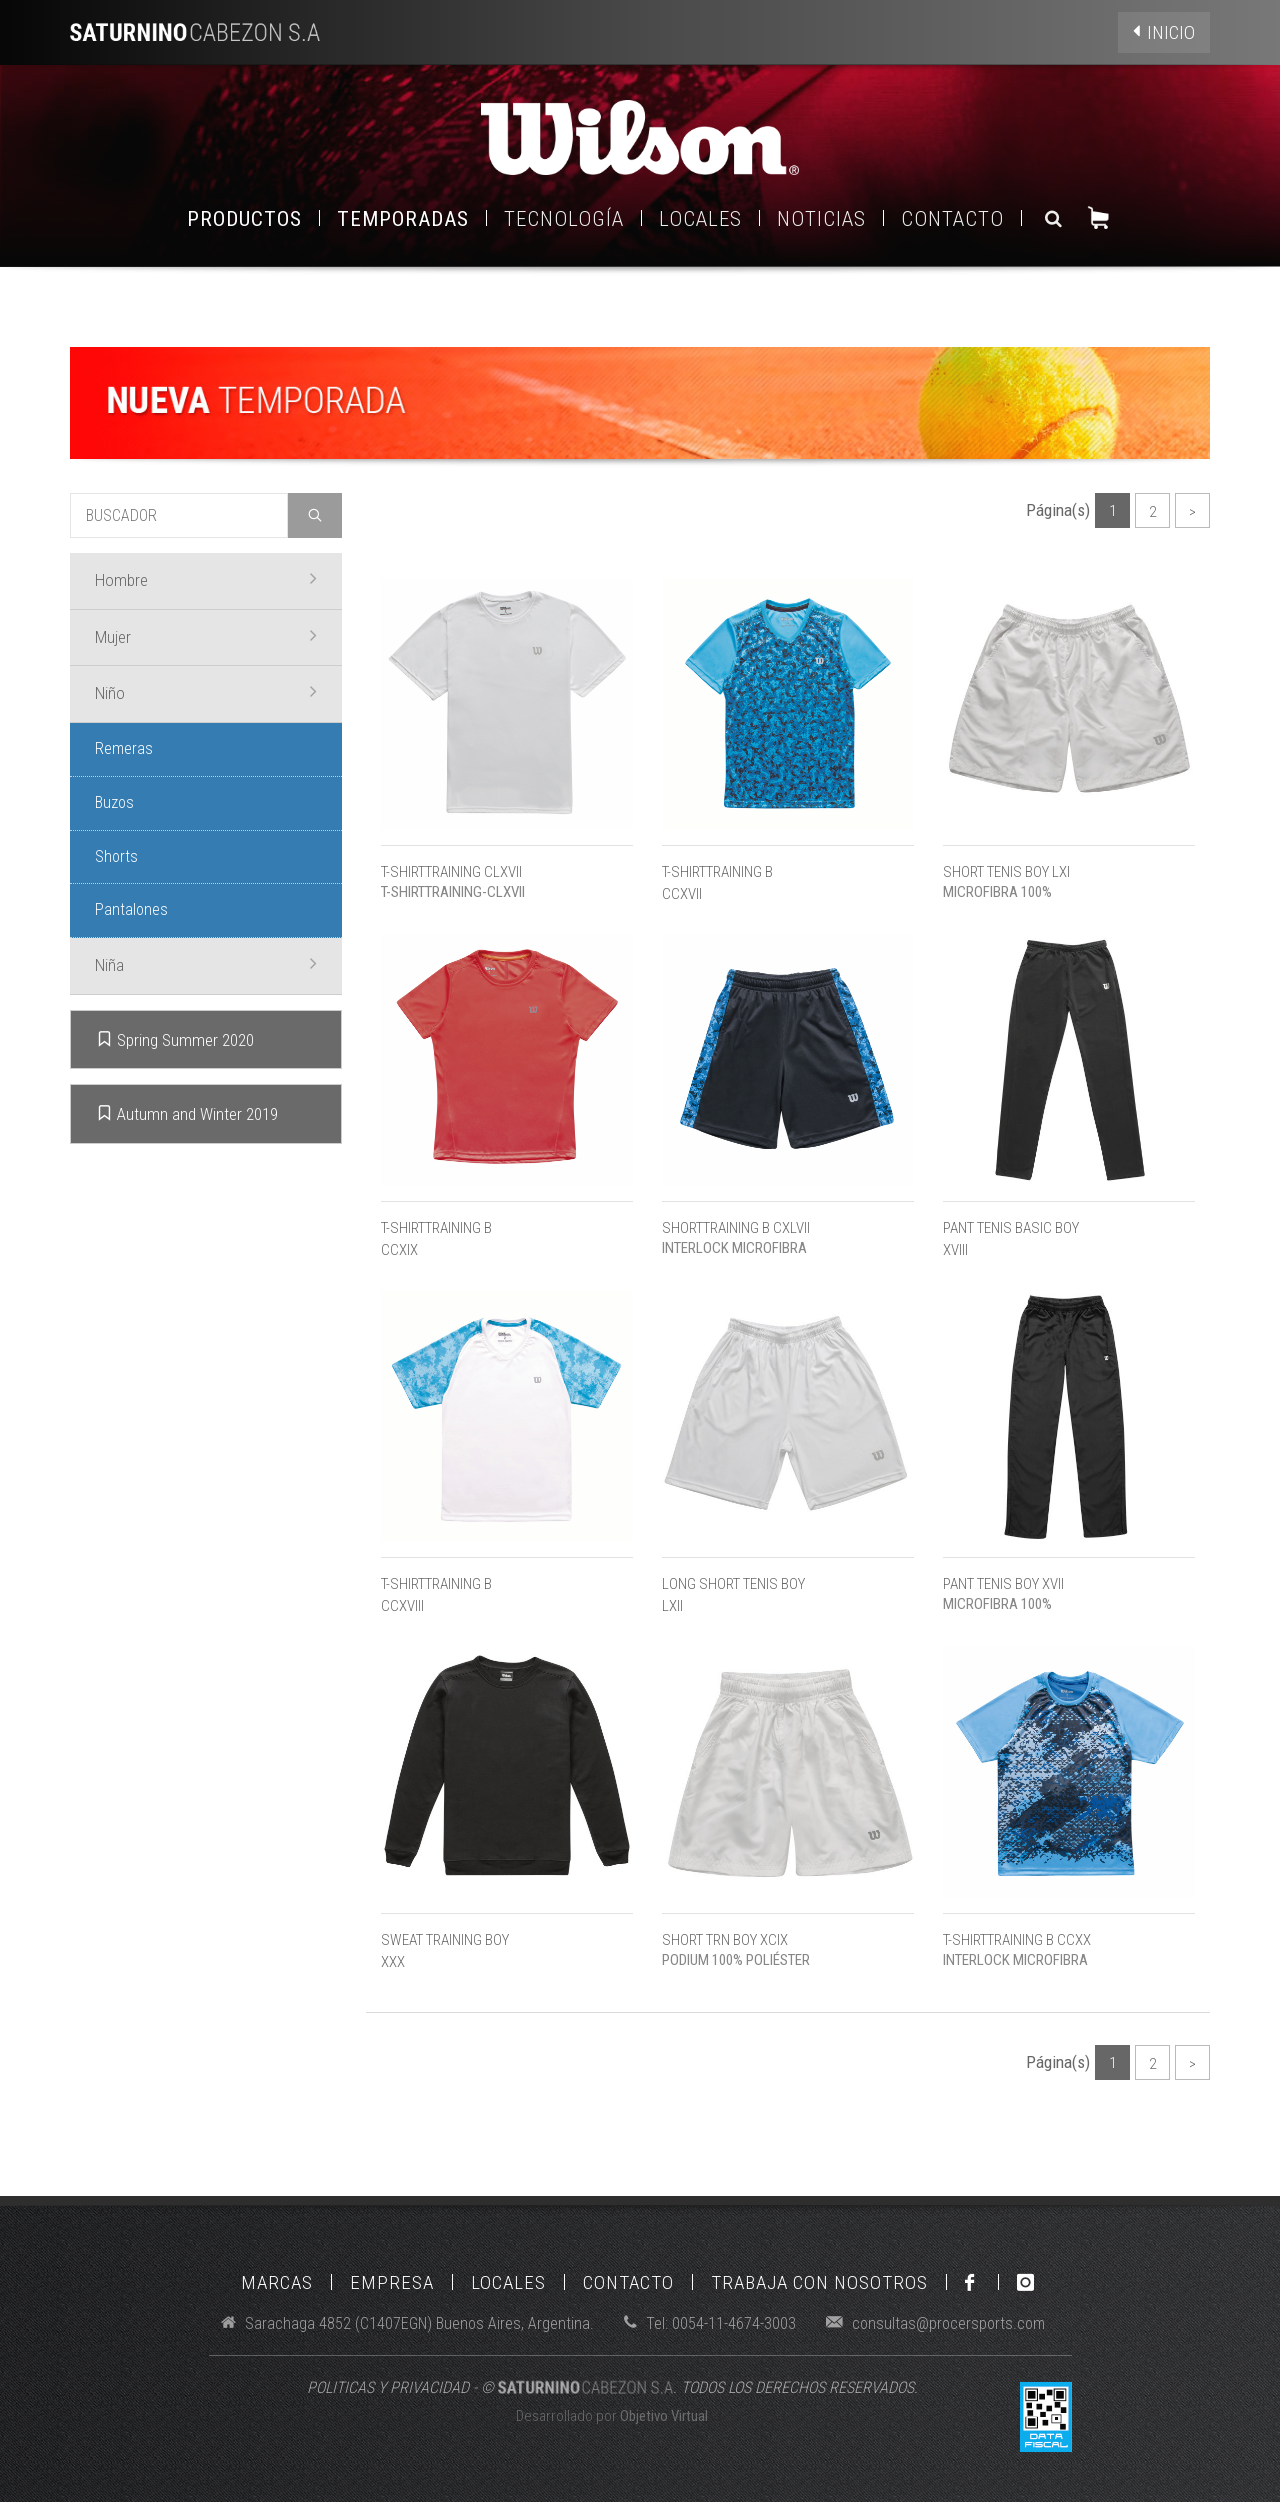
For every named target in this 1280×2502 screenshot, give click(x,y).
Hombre (206, 579)
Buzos (114, 802)
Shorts (116, 856)
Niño (206, 692)
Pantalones (131, 909)
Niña (206, 964)
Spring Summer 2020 (175, 1039)
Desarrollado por (612, 2416)
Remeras (124, 748)
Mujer (206, 636)
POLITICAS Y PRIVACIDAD (388, 2387)
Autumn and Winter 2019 (187, 1113)
